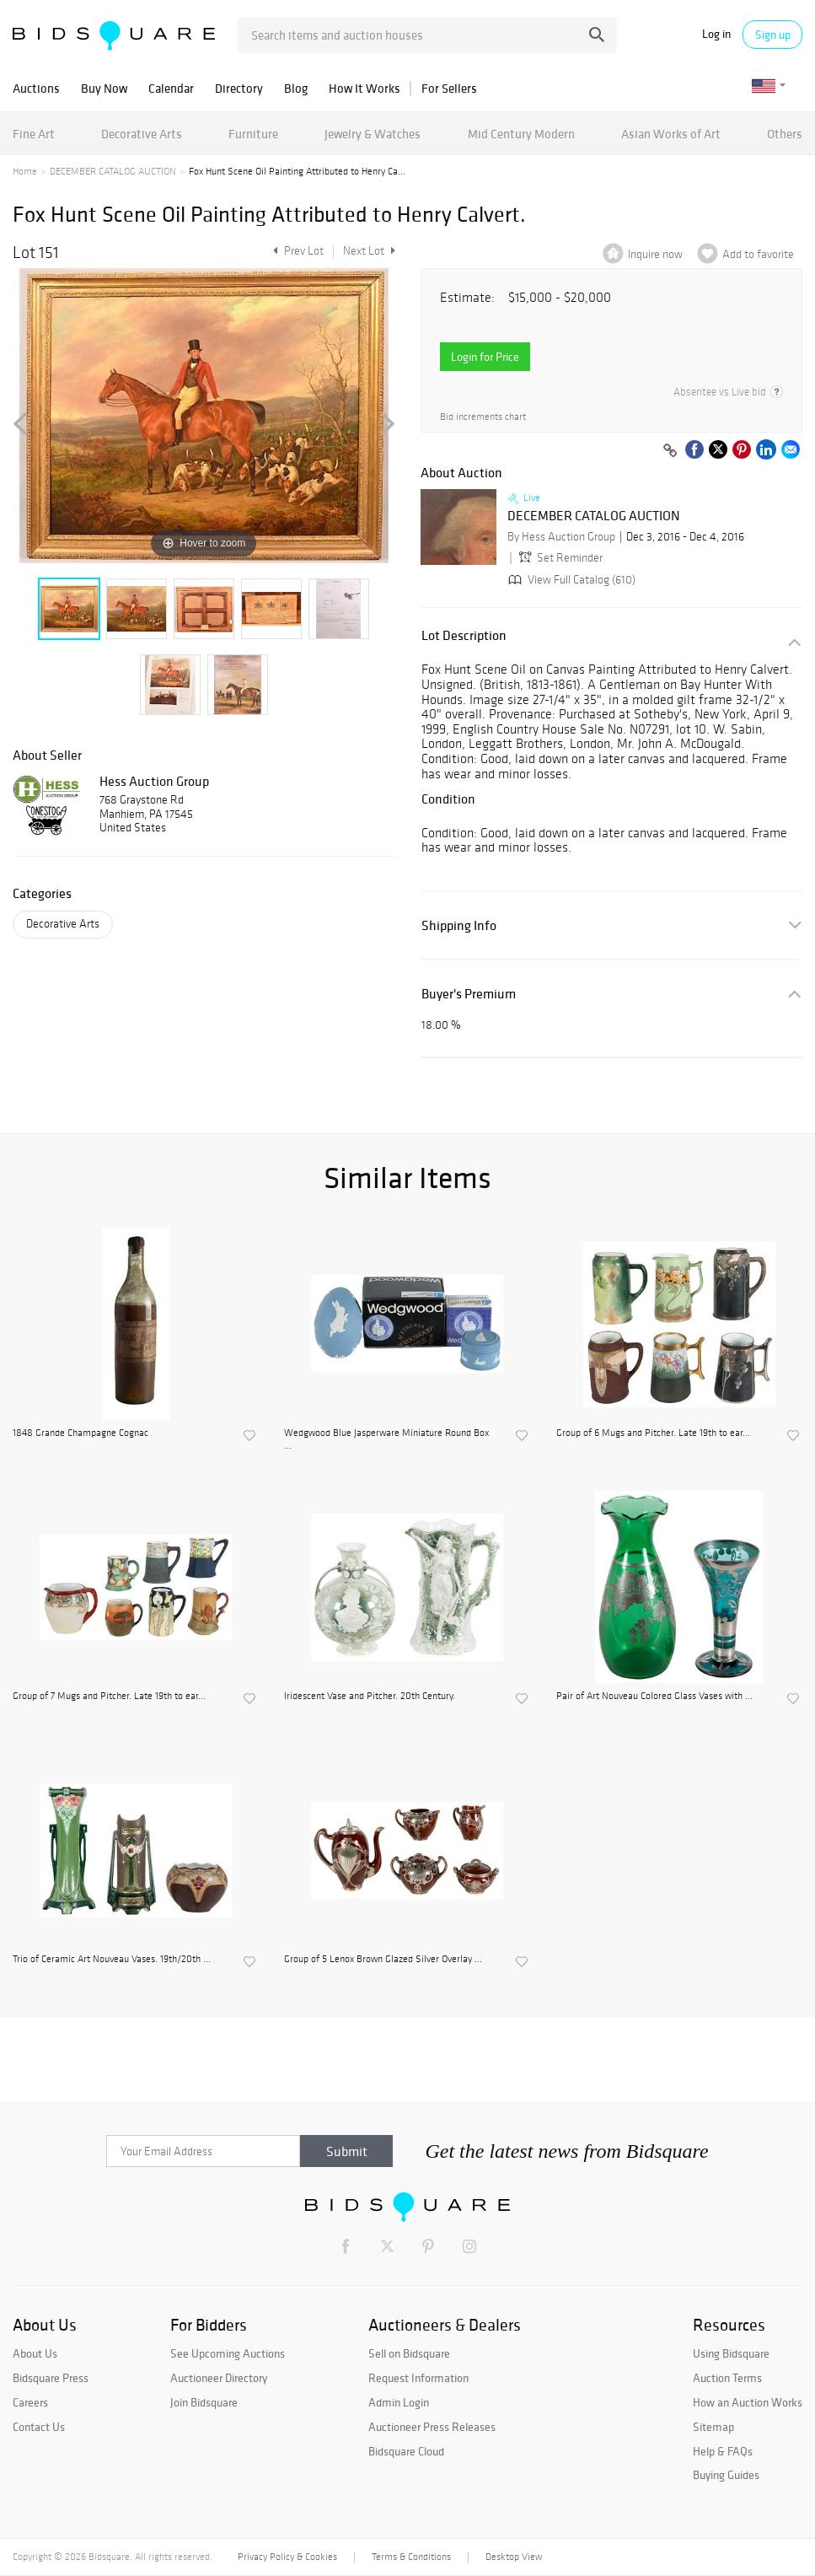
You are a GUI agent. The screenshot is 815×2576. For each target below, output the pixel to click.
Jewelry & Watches (372, 134)
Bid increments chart (483, 416)
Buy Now (104, 88)
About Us (35, 2353)
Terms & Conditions (411, 2557)
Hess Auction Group (154, 780)
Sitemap (713, 2426)
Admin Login (398, 2402)
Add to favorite (758, 254)
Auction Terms (727, 2377)
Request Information (418, 2377)
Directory (239, 88)
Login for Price (485, 356)
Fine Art (34, 134)
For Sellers (449, 88)
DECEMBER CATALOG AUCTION (113, 171)
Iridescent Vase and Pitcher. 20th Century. (369, 1696)
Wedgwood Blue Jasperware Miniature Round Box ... (386, 1438)
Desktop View (513, 2557)
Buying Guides (726, 2474)
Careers (30, 2402)
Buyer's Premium (468, 994)
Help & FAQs (723, 2451)
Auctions (36, 88)
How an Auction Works (747, 2402)
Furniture (253, 134)
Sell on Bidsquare (409, 2353)
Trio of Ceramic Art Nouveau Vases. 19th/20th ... (112, 1959)
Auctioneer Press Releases (432, 2426)
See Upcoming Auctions (227, 2353)
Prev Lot (296, 251)
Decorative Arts (141, 134)
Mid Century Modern (521, 134)
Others (784, 134)
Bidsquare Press (50, 2377)
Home (25, 171)
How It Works (364, 88)
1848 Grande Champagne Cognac (80, 1433)
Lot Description (464, 635)
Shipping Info (458, 925)
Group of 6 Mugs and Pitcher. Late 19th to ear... (653, 1433)
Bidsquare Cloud (406, 2451)
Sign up (773, 34)
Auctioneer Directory (218, 2377)
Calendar (171, 88)
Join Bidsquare (204, 2402)
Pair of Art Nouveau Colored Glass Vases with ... (654, 1696)
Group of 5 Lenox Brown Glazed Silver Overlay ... (383, 1959)
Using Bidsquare (731, 2353)
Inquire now (655, 254)
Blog (296, 88)
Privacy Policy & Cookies (287, 2557)
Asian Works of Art (671, 134)
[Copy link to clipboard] (670, 451)
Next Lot (369, 251)
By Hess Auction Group (561, 536)
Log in (716, 34)
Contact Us (39, 2426)
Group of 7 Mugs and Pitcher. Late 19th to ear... (109, 1696)
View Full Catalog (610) (570, 580)
